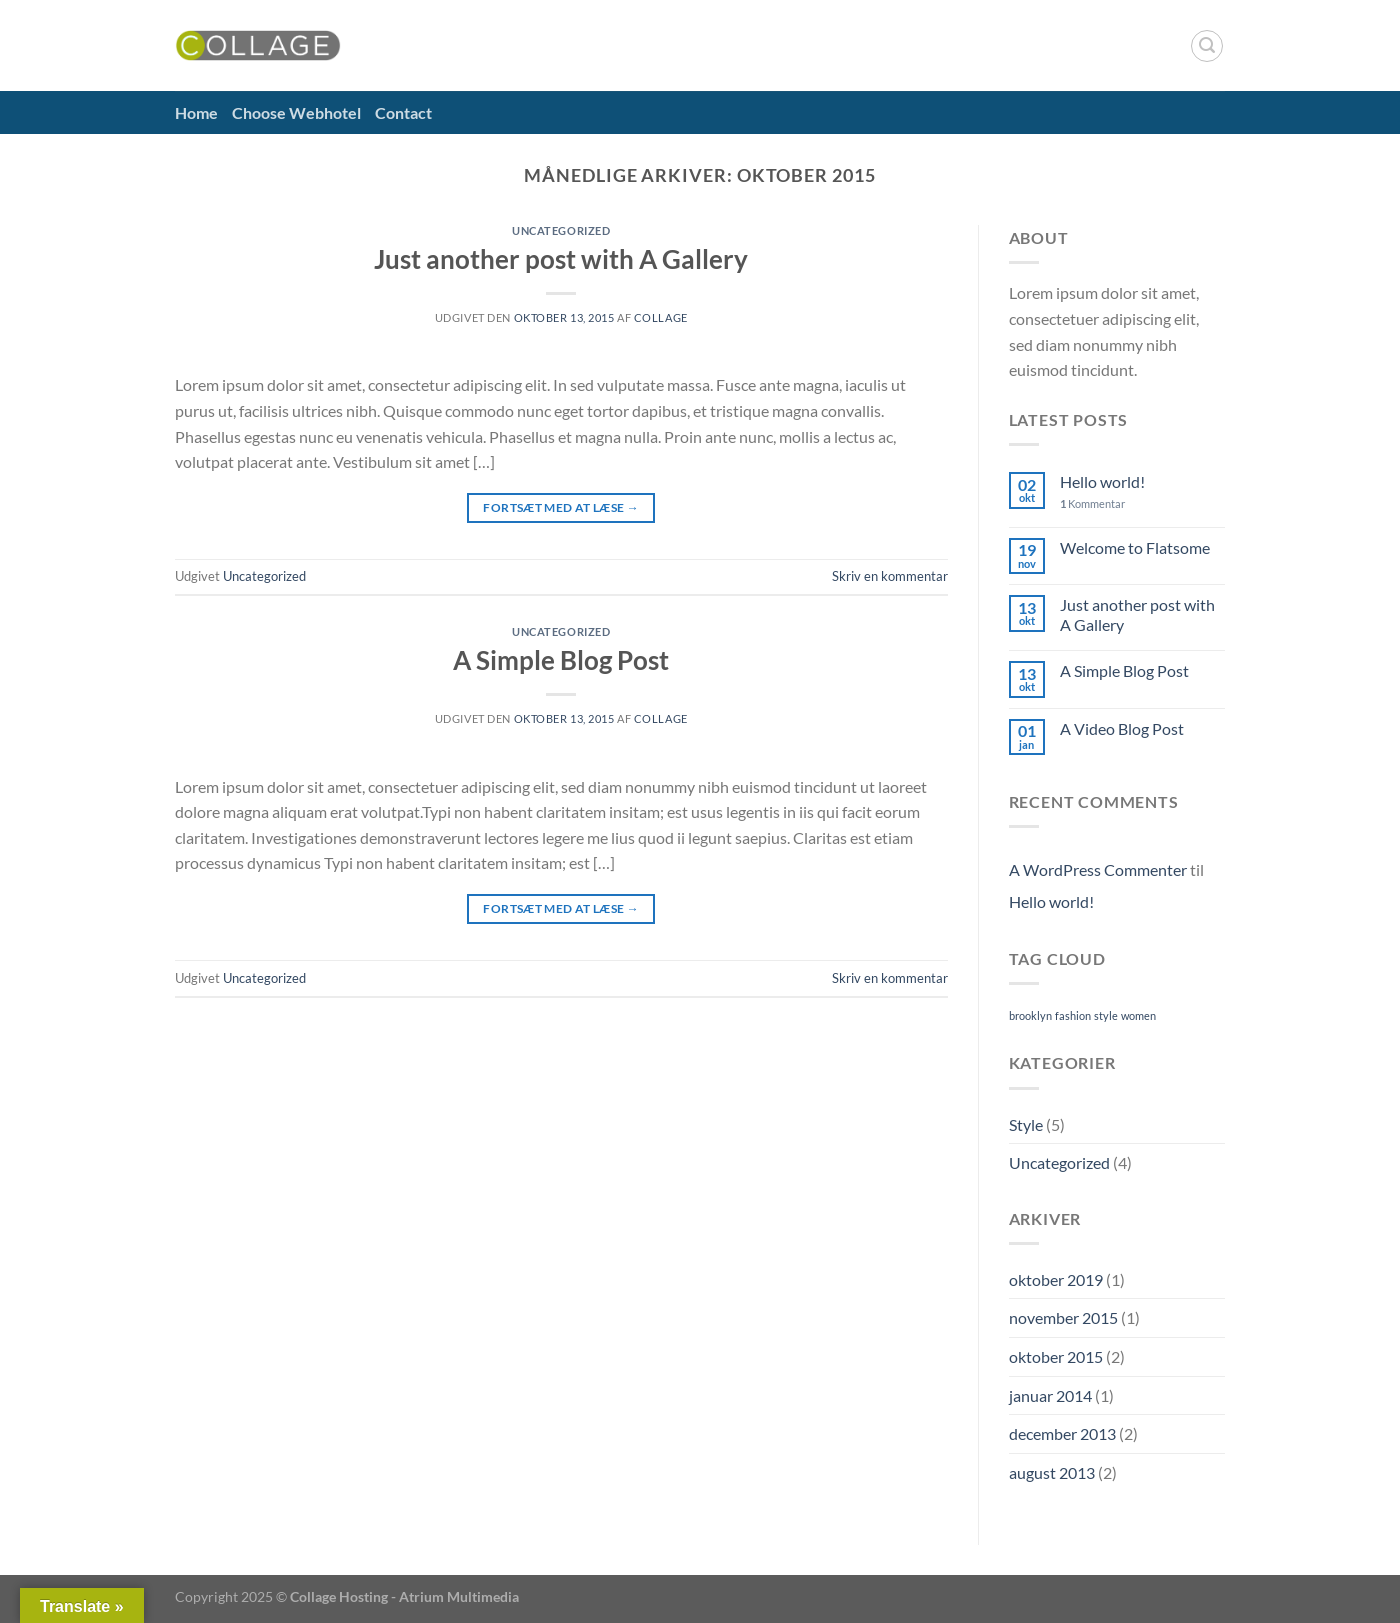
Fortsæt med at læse (561, 507)
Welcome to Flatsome (1135, 547)
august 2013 (1052, 1472)
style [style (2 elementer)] (1106, 1015)
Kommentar (1092, 503)
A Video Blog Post (1122, 728)
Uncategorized (561, 230)
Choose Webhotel (296, 112)
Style (1026, 1124)
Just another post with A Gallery (561, 259)
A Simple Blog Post (561, 660)
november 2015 (1063, 1317)
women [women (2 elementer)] (1138, 1015)
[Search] (1207, 46)
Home (196, 112)
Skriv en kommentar (890, 576)
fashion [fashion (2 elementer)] (1073, 1015)
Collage (661, 317)
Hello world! (1102, 481)
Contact (403, 112)
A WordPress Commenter (1098, 869)
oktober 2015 (1056, 1356)
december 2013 (1062, 1433)
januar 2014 (1050, 1395)
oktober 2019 (1056, 1279)
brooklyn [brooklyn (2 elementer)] (1030, 1015)
